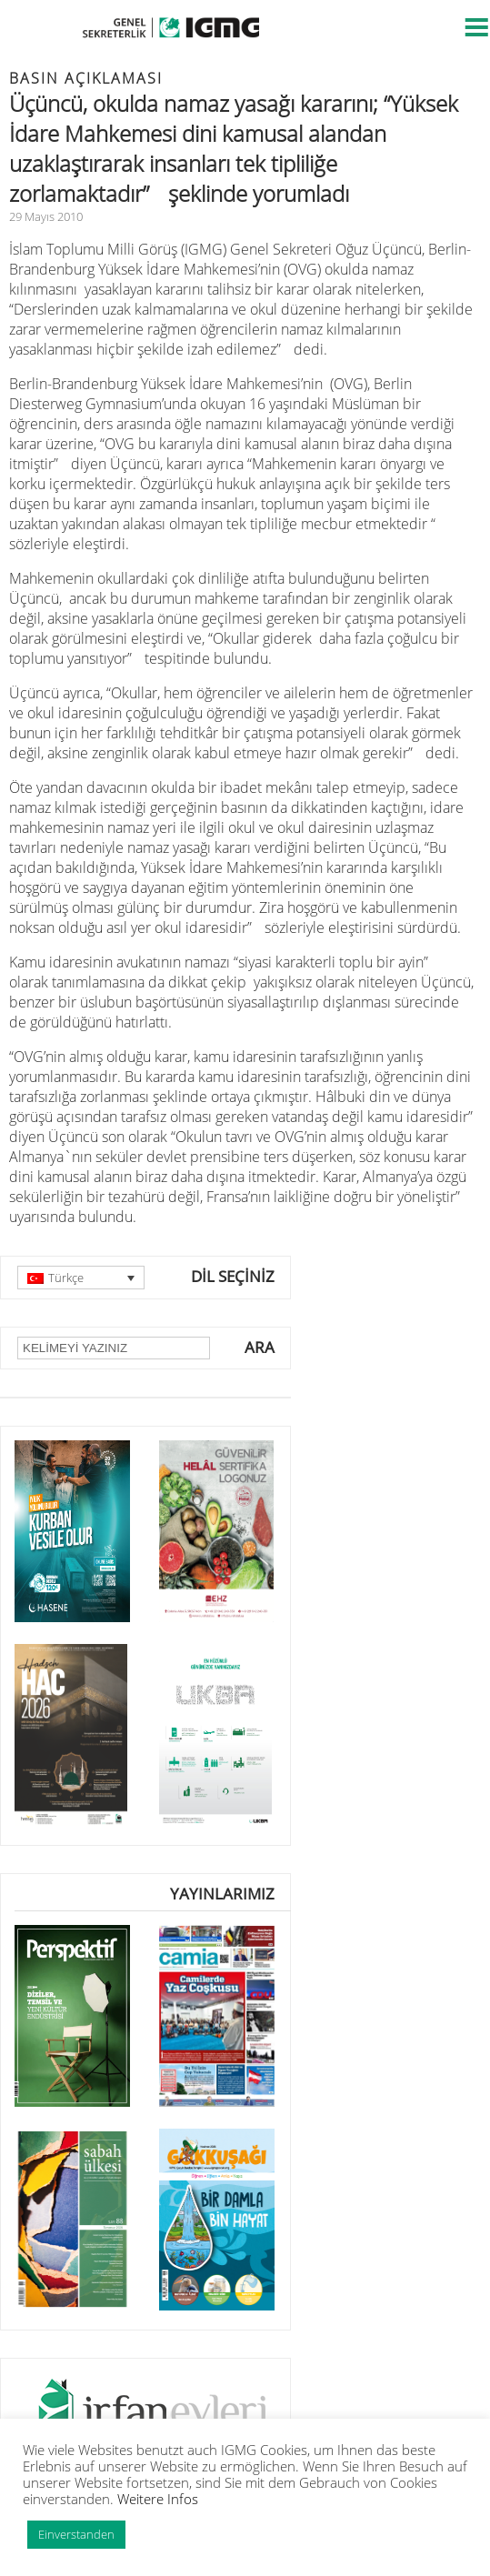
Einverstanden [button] (76, 2534)
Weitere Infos (157, 2499)
